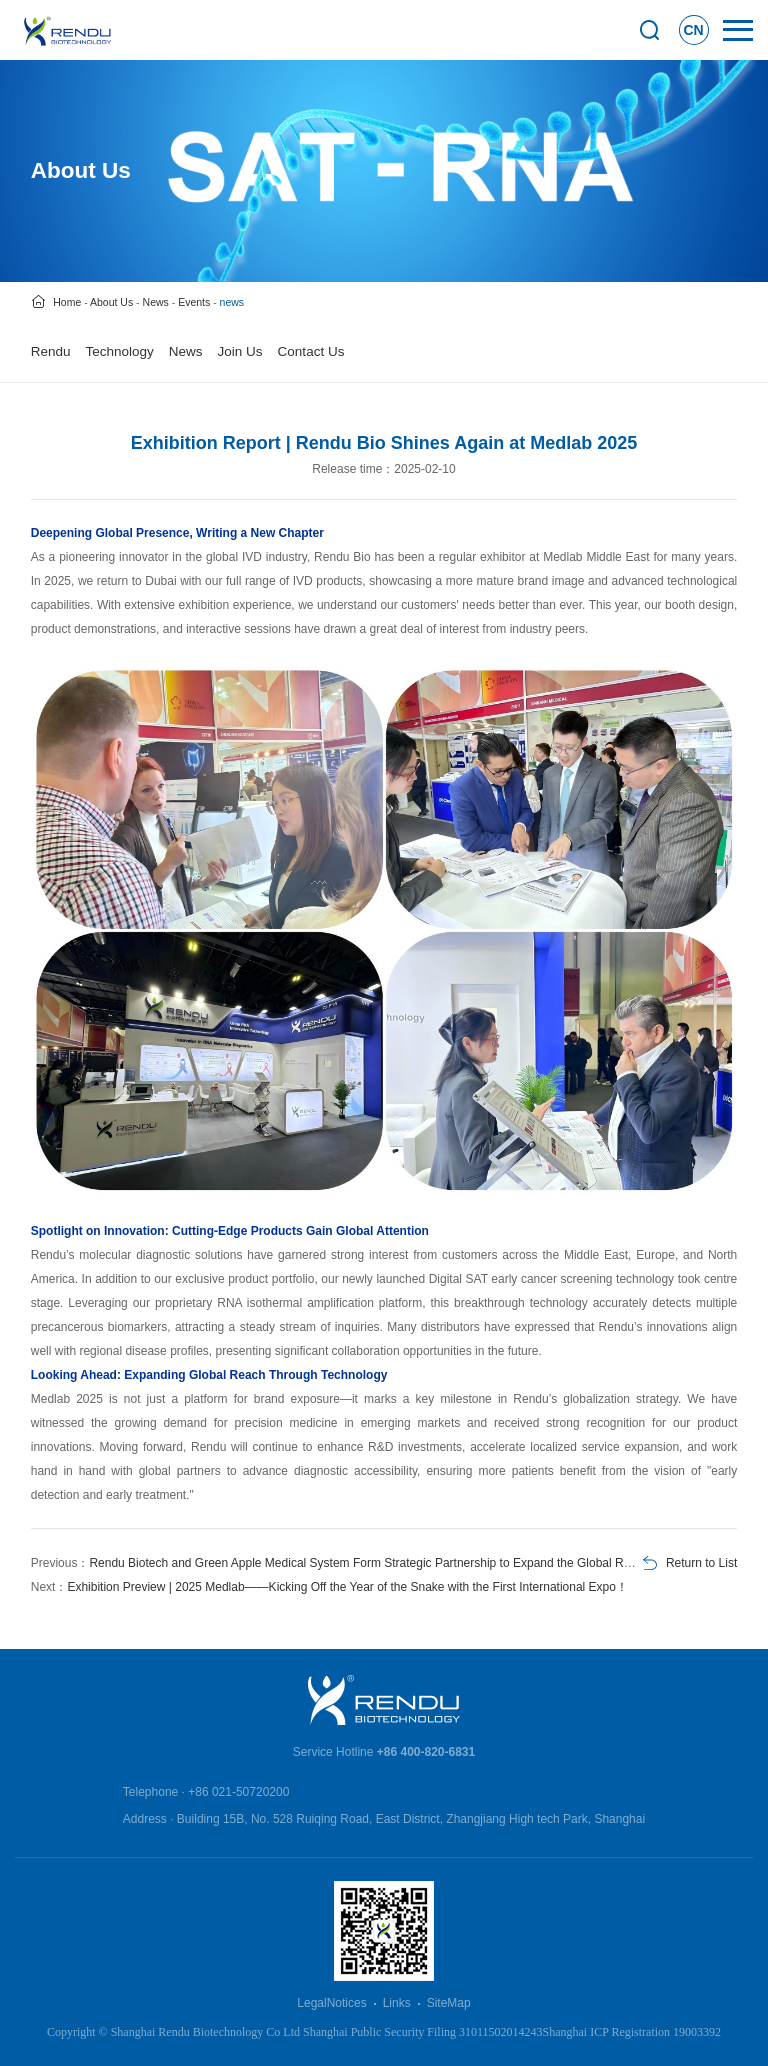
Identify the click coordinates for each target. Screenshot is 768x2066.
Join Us (240, 351)
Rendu (51, 351)
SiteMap (449, 2003)
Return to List (701, 1563)
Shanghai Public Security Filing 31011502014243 (423, 2032)
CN (694, 30)
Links (397, 2003)
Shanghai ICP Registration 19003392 (632, 2032)
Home (67, 302)
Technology (120, 351)
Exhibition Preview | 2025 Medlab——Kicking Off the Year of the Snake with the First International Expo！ (347, 1587)
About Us (111, 302)
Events (194, 302)
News (186, 351)
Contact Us (311, 351)
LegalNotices (331, 2003)
